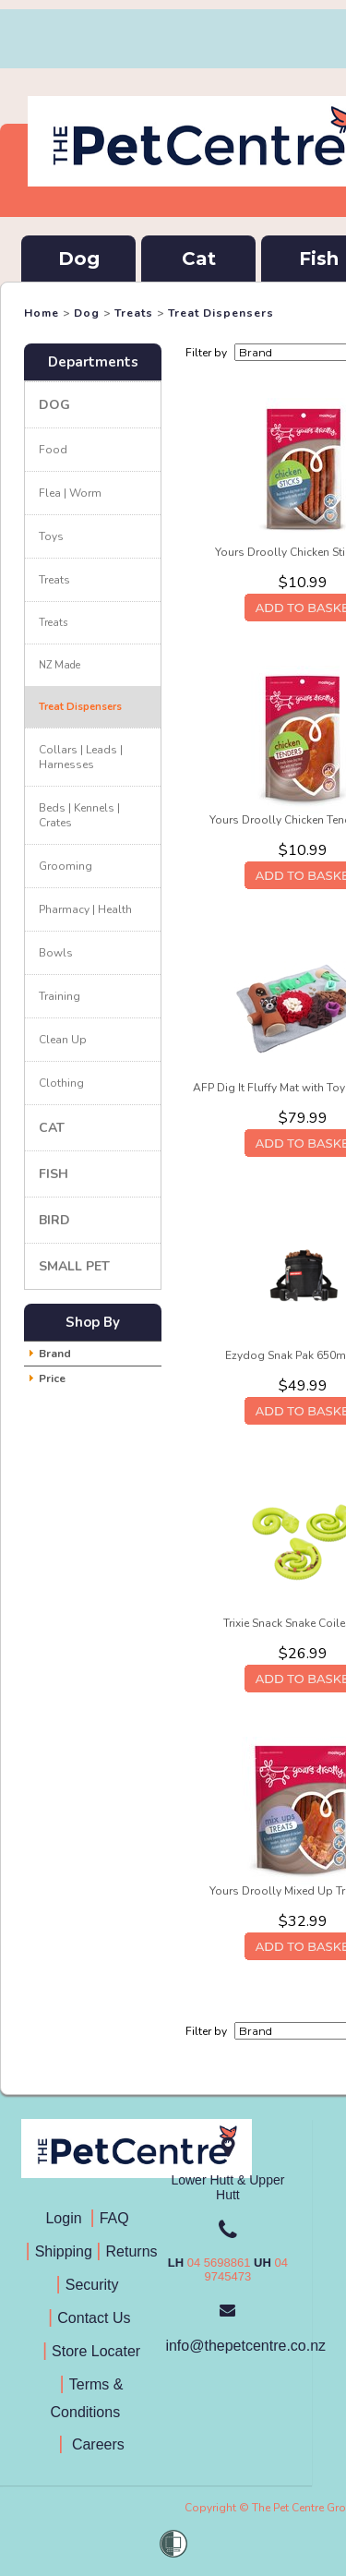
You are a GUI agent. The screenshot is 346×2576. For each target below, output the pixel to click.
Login (67, 2218)
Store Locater (96, 2351)
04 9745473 (246, 2269)
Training (59, 996)
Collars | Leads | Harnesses (81, 757)
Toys (51, 536)
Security (94, 2285)
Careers (95, 2444)
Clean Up (63, 1039)
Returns (132, 2251)
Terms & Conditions (92, 2398)
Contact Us (96, 2318)
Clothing (61, 1083)
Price (52, 1378)
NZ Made (59, 665)
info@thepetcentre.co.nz (245, 2345)
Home (41, 313)
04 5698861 (219, 2262)
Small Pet (74, 1266)
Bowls (56, 952)
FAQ (118, 2218)
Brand (55, 1353)
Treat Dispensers (221, 313)
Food (53, 449)
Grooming (65, 866)
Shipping (63, 2251)
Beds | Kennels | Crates (79, 815)
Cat (199, 258)
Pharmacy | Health (85, 909)
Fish (53, 1174)
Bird (54, 1220)
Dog (79, 258)
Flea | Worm (70, 493)
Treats (133, 313)
